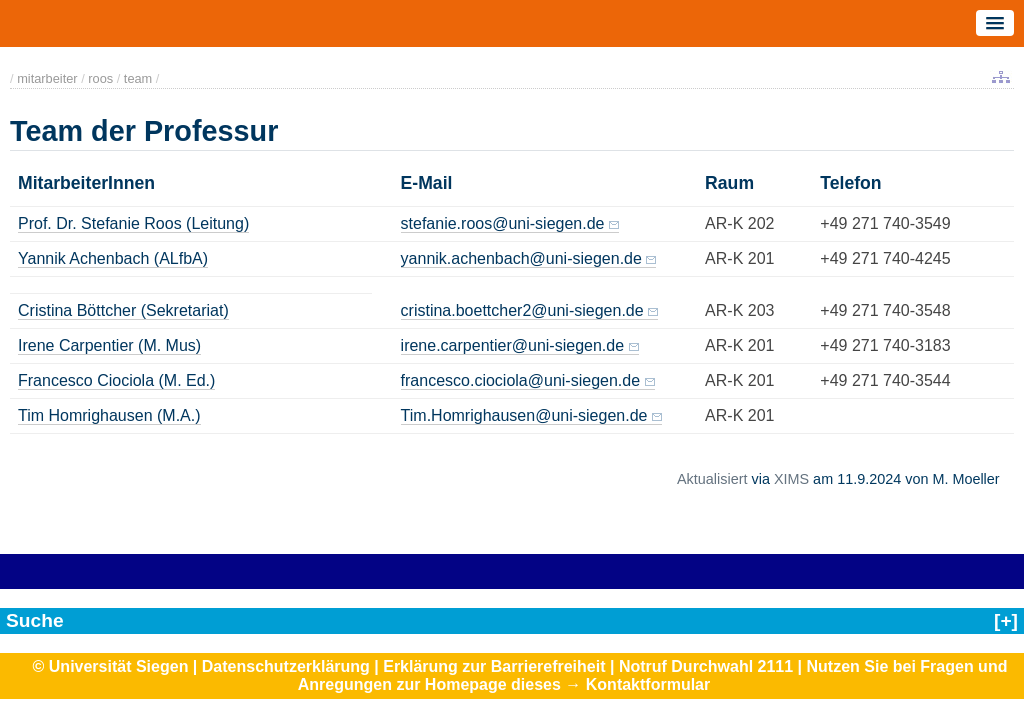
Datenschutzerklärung (286, 666)
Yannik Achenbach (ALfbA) (113, 258)
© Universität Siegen (111, 666)
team (138, 78)
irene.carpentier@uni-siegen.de (512, 345)
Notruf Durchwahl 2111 (706, 666)
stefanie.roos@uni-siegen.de (503, 223)
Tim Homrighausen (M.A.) (109, 415)
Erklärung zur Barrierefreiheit (494, 666)
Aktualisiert (712, 479)
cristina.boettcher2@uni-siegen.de (522, 310)
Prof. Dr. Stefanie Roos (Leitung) (133, 223)
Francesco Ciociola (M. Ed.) (116, 380)
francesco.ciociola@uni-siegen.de (520, 380)
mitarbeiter (47, 78)
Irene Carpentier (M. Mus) (109, 345)
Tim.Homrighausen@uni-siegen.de (524, 415)
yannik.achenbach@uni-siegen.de (521, 258)
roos (100, 78)
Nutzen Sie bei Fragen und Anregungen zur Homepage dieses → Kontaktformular (653, 675)
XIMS (791, 479)
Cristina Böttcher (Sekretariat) (123, 310)
